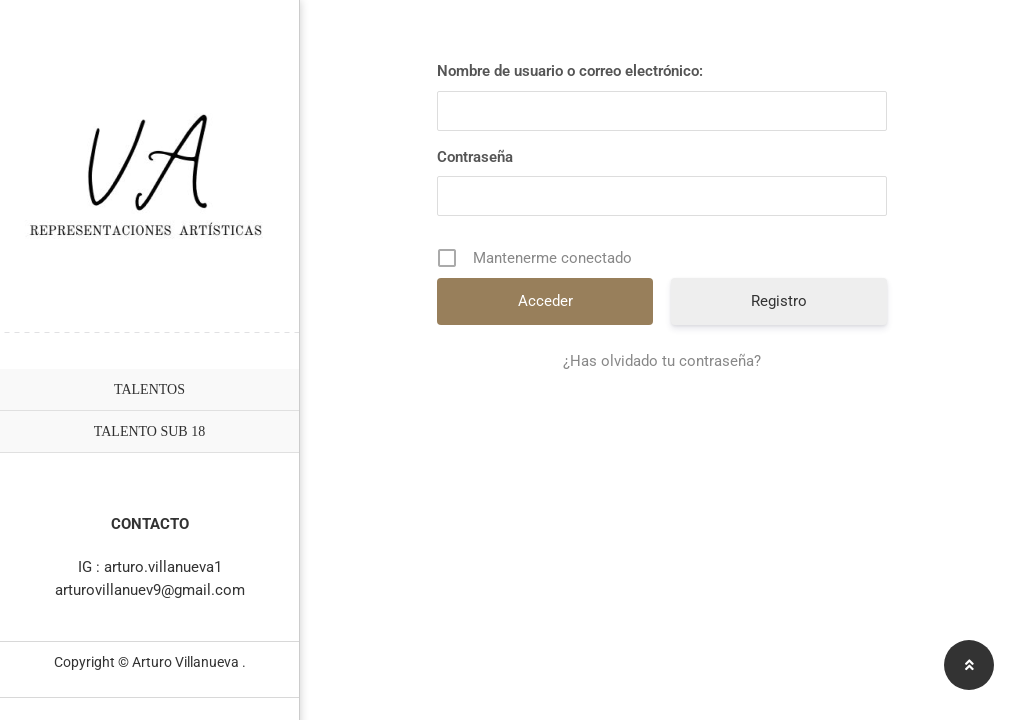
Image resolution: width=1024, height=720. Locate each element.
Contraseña (475, 157)
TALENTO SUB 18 (149, 431)
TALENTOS (149, 389)
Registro (779, 301)
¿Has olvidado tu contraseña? (662, 361)
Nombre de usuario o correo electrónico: (570, 71)
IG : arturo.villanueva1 (150, 567)
